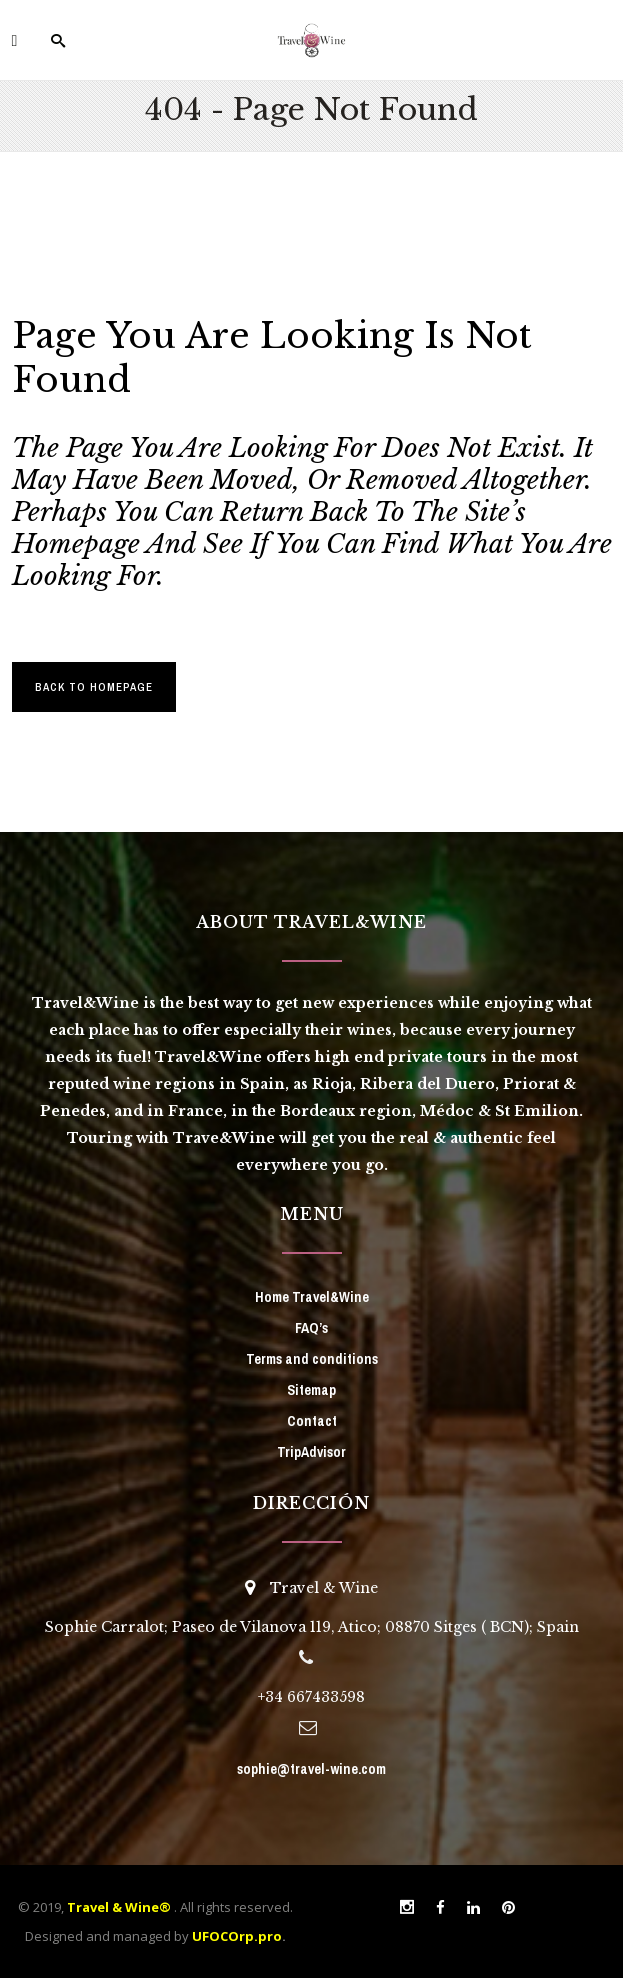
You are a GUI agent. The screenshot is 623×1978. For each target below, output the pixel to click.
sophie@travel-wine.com (311, 1769)
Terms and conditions (312, 1359)
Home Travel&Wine (312, 1297)
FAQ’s (311, 1328)
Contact (312, 1421)
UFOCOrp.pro (237, 1936)
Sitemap (311, 1390)
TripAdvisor (311, 1452)
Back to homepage (94, 687)
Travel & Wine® (119, 1907)
